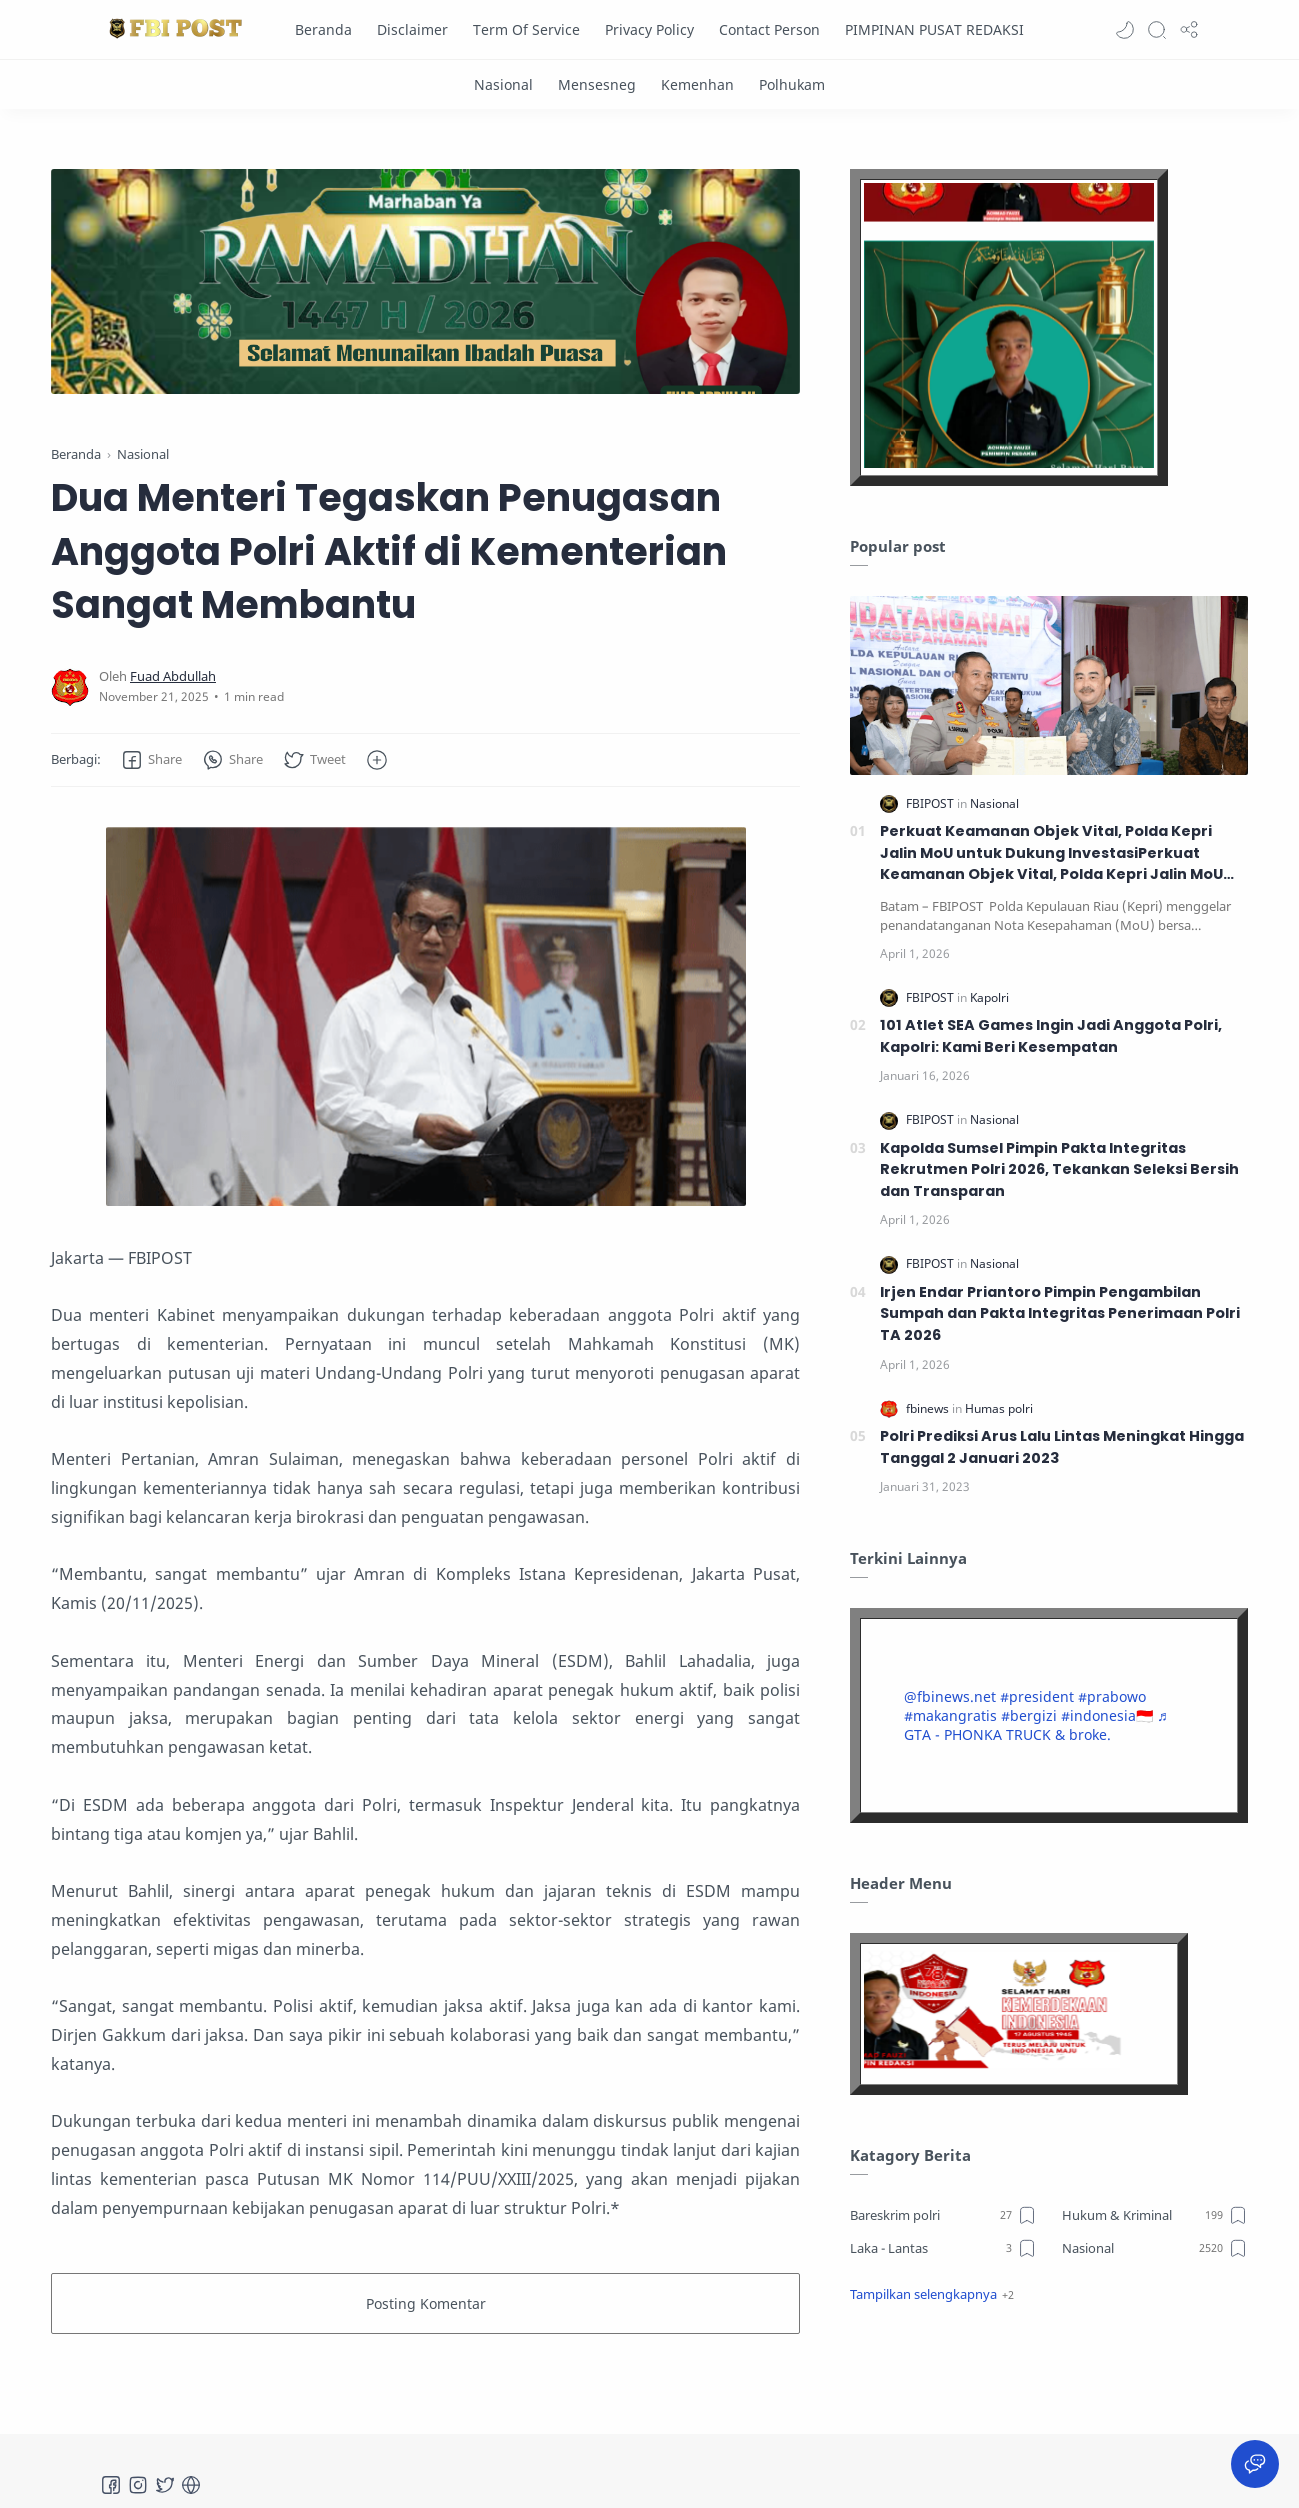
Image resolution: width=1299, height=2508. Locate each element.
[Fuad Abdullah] (173, 676)
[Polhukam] (792, 84)
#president (1037, 1696)
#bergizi (1029, 1715)
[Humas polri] (999, 1408)
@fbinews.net (950, 1696)
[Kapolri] (989, 997)
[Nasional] (503, 84)
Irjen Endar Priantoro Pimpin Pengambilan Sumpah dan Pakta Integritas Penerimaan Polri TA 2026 (1060, 1313)
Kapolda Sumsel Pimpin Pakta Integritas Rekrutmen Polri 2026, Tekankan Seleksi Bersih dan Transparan (1059, 1169)
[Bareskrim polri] (943, 2215)
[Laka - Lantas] (943, 2248)
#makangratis (950, 1715)
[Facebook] (111, 2485)
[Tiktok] (191, 2485)
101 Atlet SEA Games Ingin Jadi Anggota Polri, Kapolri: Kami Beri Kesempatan (1051, 1036)
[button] (1125, 30)
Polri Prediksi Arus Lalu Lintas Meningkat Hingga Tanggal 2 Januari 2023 (1062, 1447)
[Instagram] (138, 2485)
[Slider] (426, 281)
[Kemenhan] (697, 84)
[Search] (1157, 30)
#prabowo (1112, 1696)
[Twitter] (165, 2485)
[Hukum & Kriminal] (1155, 2215)
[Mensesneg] (597, 84)
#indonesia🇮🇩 (1107, 1715)
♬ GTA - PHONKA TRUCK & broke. (1036, 1725)
